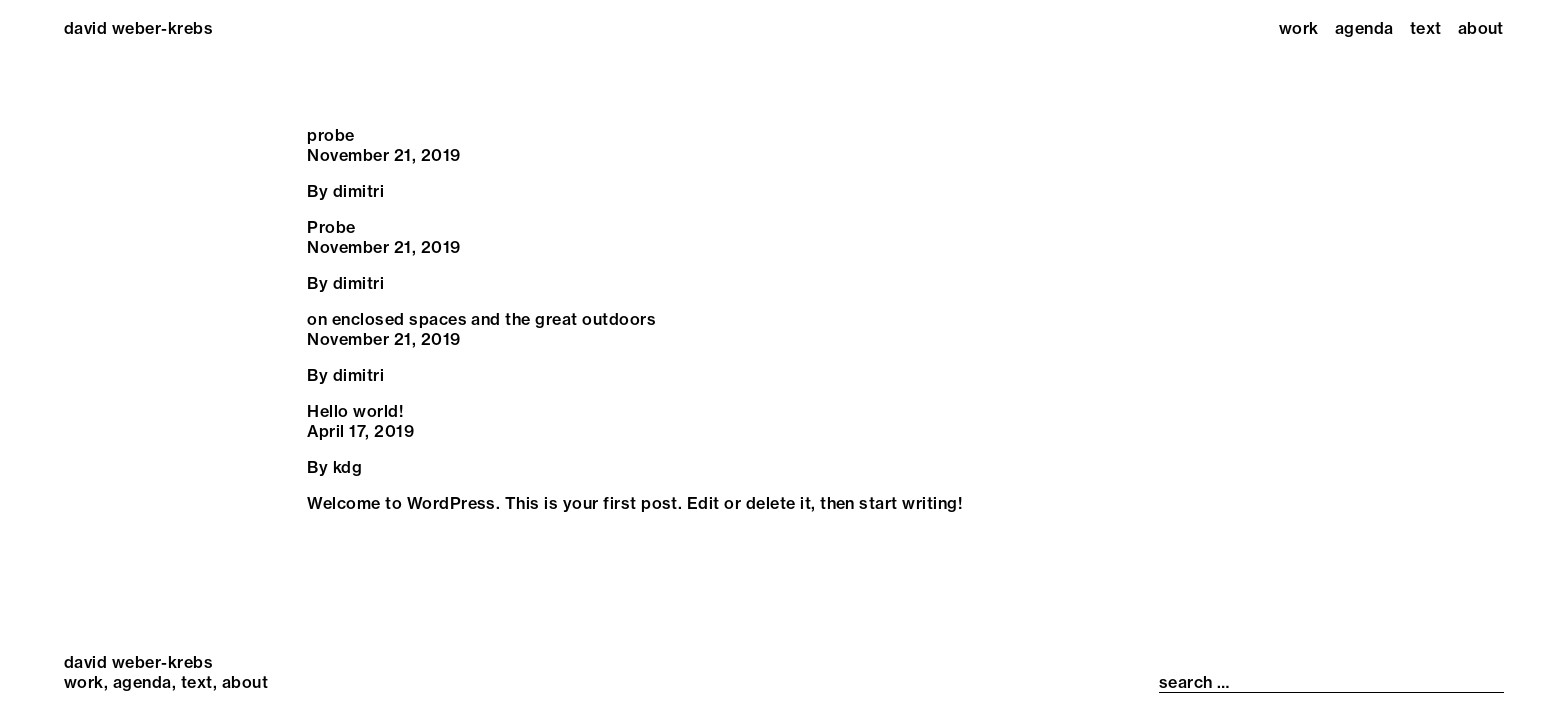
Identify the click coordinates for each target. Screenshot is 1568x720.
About (1481, 28)
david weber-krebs (138, 28)
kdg (347, 467)
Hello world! (355, 411)
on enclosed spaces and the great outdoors (481, 319)
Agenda (1364, 28)
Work (1299, 28)
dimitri (358, 191)
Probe (331, 227)
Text (1426, 28)
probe (330, 135)
